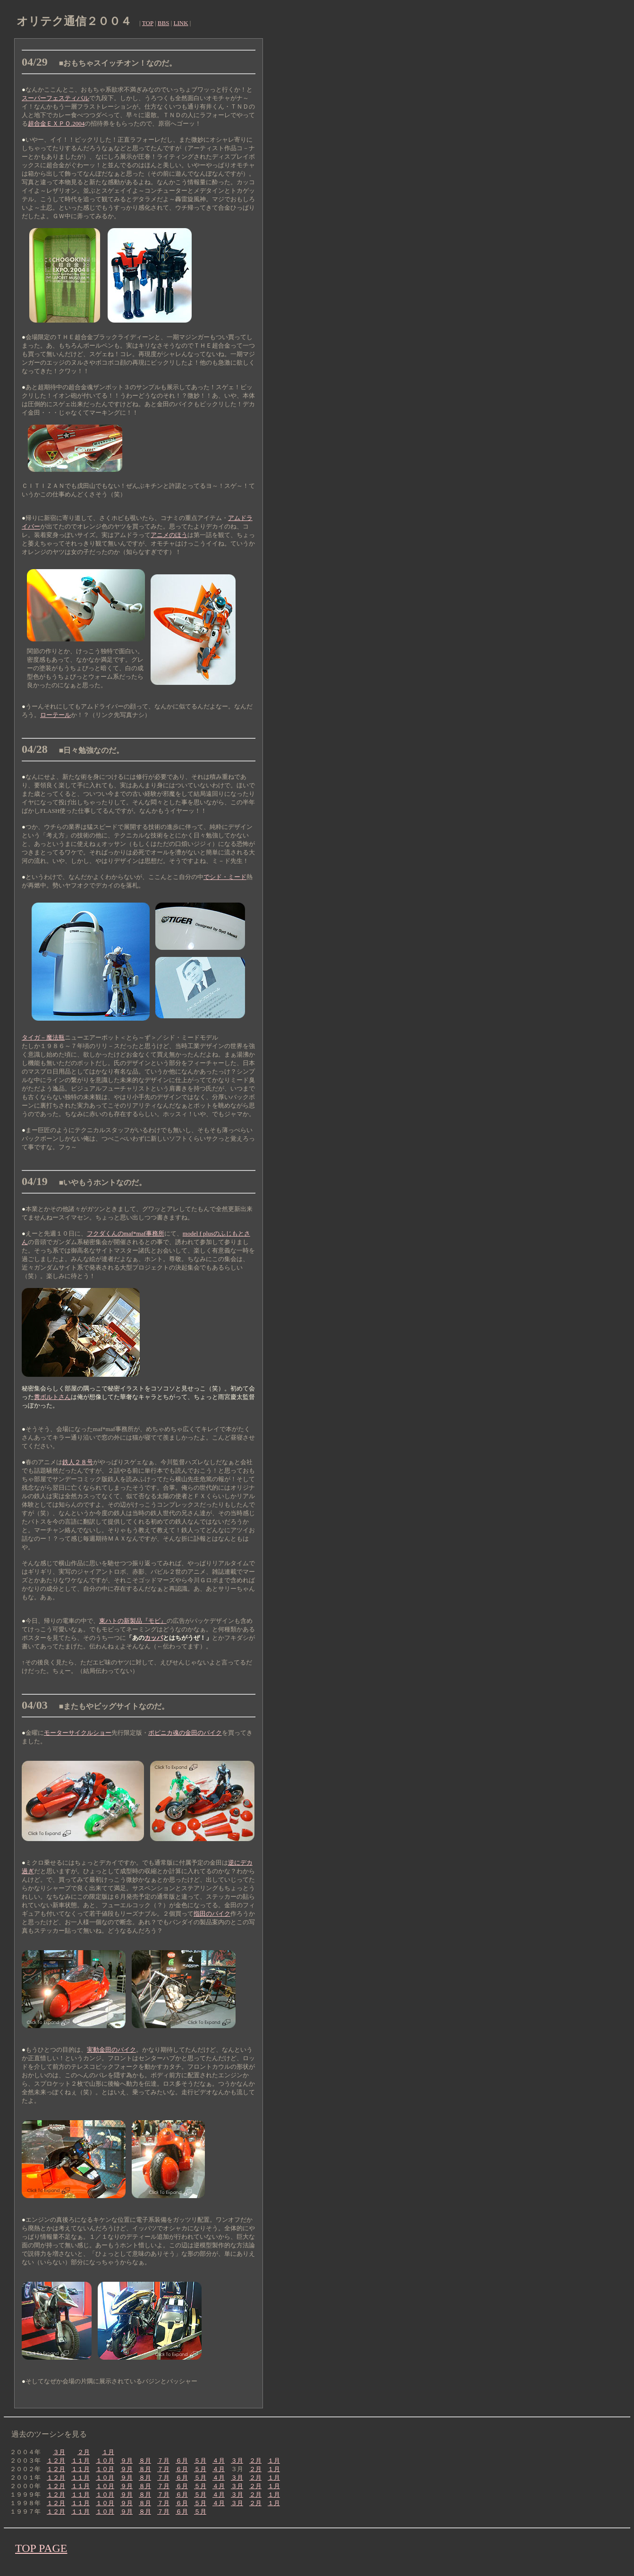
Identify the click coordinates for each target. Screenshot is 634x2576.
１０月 (105, 2460)
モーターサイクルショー (77, 1732)
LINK (181, 22)
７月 (163, 2460)
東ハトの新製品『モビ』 (133, 1620)
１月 (108, 2452)
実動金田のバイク (111, 2049)
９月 (126, 2460)
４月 (218, 2460)
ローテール (55, 714)
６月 (182, 2460)
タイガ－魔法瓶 (43, 1037)
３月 (59, 2452)
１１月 (80, 2460)
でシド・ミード (224, 876)
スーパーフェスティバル (55, 98)
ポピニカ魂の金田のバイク (185, 1732)
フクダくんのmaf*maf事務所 (125, 1233)
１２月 (56, 2460)
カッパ (153, 1637)
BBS (163, 22)
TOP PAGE (41, 2548)
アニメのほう (169, 534)
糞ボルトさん (52, 1396)
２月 (83, 2452)
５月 (200, 2460)
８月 (145, 2460)
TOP (147, 22)
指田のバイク (212, 1913)
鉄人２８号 (77, 1462)
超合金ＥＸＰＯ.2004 (56, 123)
